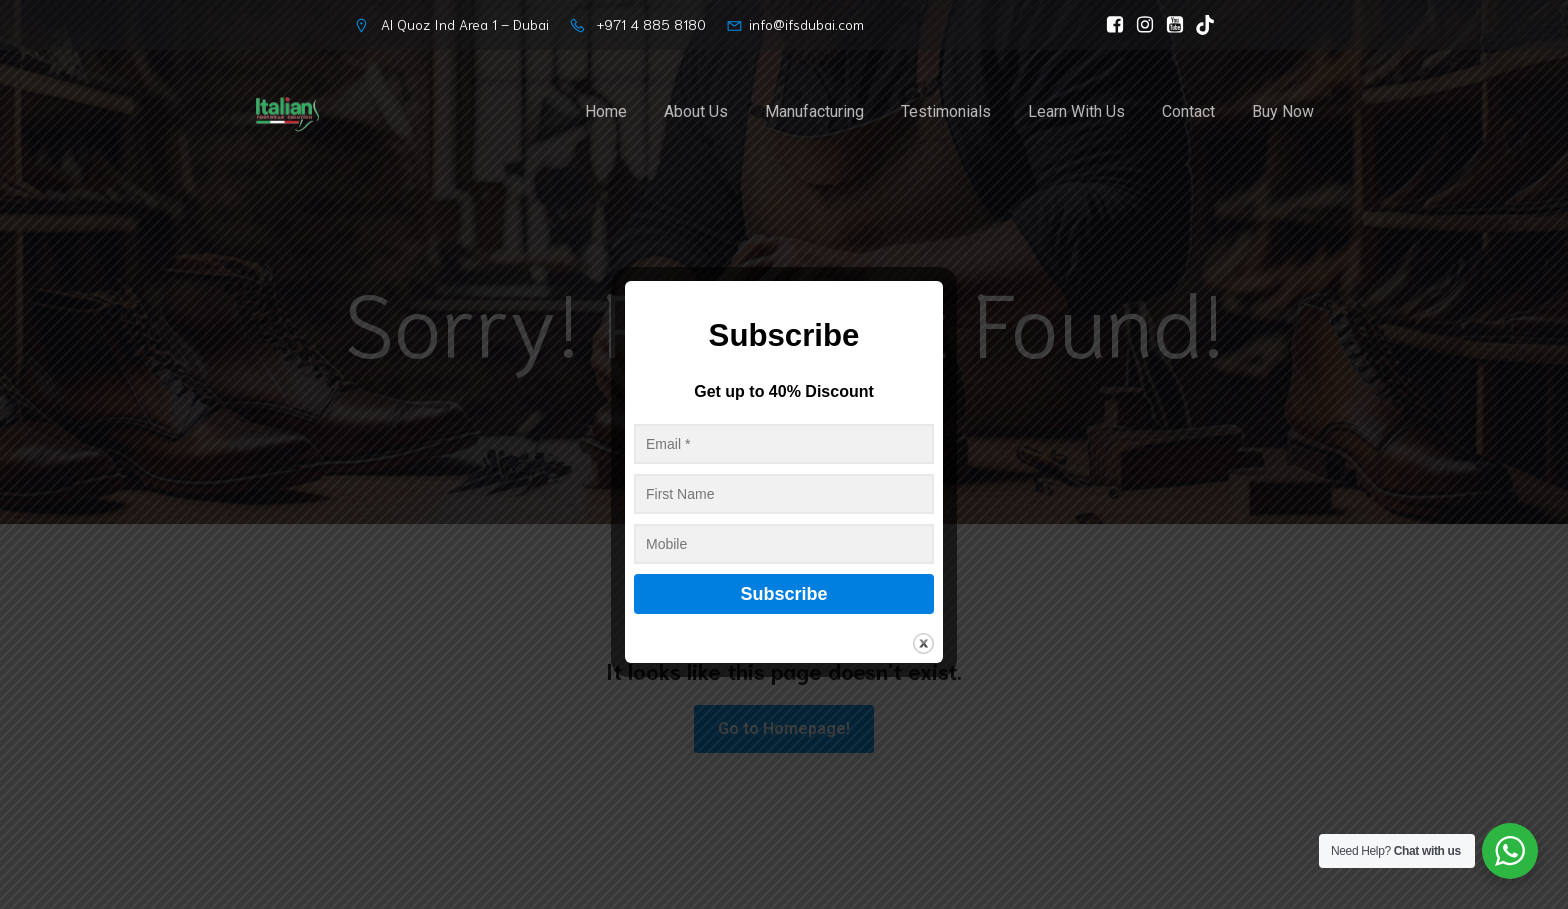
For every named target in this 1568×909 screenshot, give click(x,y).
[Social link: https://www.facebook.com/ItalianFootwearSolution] (1110, 25)
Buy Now (1283, 111)
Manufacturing (814, 111)
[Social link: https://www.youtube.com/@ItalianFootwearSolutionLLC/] (1170, 25)
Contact (1188, 111)
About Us (696, 111)
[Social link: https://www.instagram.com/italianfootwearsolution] (1140, 25)
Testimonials (946, 111)
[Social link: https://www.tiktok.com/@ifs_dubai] (1200, 25)
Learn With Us (1076, 111)
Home (606, 111)
